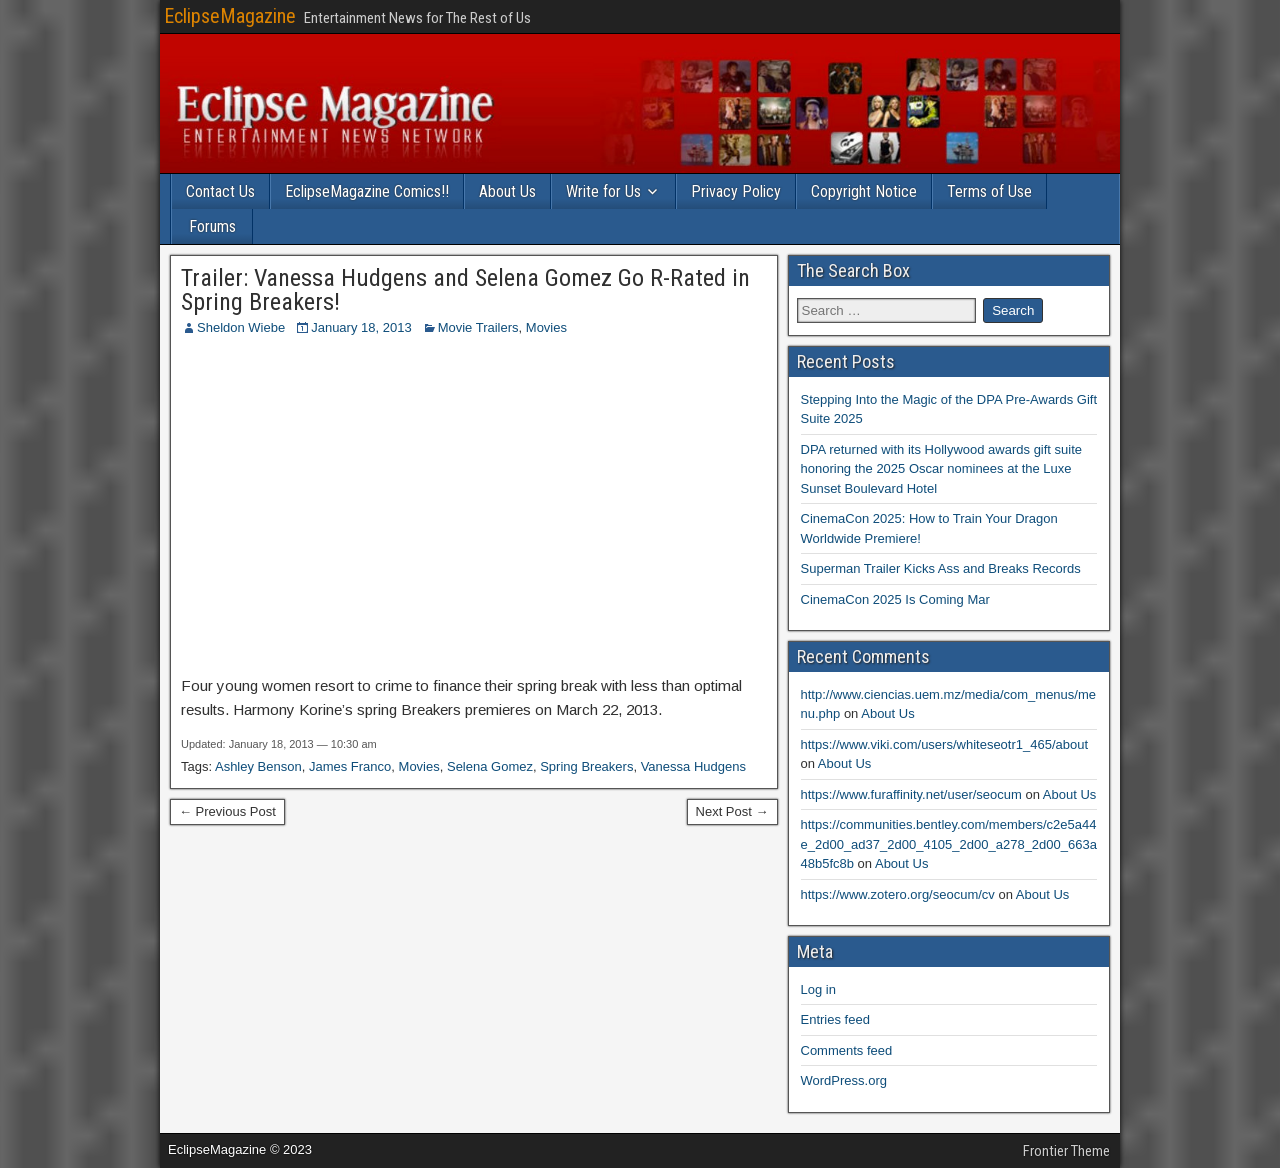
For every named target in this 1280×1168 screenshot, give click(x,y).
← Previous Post (227, 811)
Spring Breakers (586, 766)
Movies (546, 327)
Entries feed (835, 1019)
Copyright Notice (864, 191)
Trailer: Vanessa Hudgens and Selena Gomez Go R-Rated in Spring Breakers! (465, 290)
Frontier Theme (1066, 1151)
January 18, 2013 (361, 327)
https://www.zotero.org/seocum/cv (898, 894)
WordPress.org (844, 1080)
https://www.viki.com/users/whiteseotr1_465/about (945, 744)
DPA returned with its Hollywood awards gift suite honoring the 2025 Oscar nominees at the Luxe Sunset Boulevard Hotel (942, 469)
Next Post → (732, 811)
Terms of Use (989, 191)
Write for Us (603, 191)
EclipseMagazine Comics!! (367, 191)
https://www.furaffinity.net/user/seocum (911, 794)
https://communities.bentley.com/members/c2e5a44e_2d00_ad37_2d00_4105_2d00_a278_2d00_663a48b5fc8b (949, 844)
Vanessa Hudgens (693, 766)
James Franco (350, 766)
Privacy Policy (736, 191)
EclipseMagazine (230, 16)
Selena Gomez (490, 766)
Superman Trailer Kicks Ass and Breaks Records (941, 568)
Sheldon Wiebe (241, 327)
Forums (212, 226)
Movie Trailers (478, 327)
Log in (818, 989)
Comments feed (847, 1050)
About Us (507, 191)
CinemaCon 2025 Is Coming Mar (895, 599)
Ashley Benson (258, 766)
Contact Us (220, 191)
